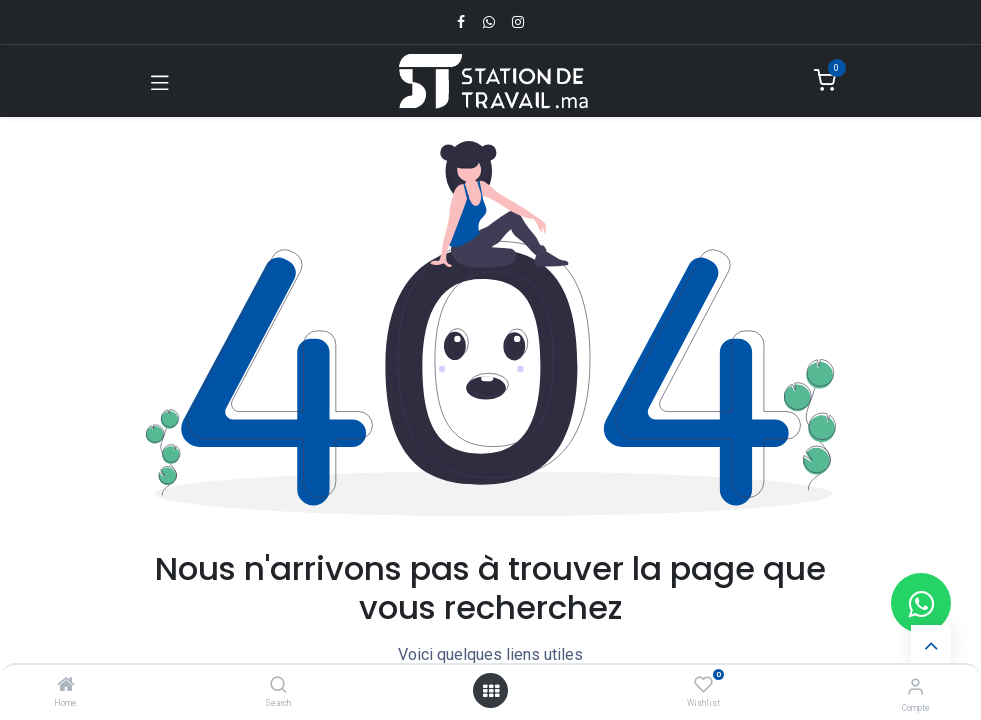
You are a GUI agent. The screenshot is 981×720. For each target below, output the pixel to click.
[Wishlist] (703, 685)
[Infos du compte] (915, 686)
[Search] (278, 686)
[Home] (66, 686)
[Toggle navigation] (160, 81)
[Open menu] (491, 691)
